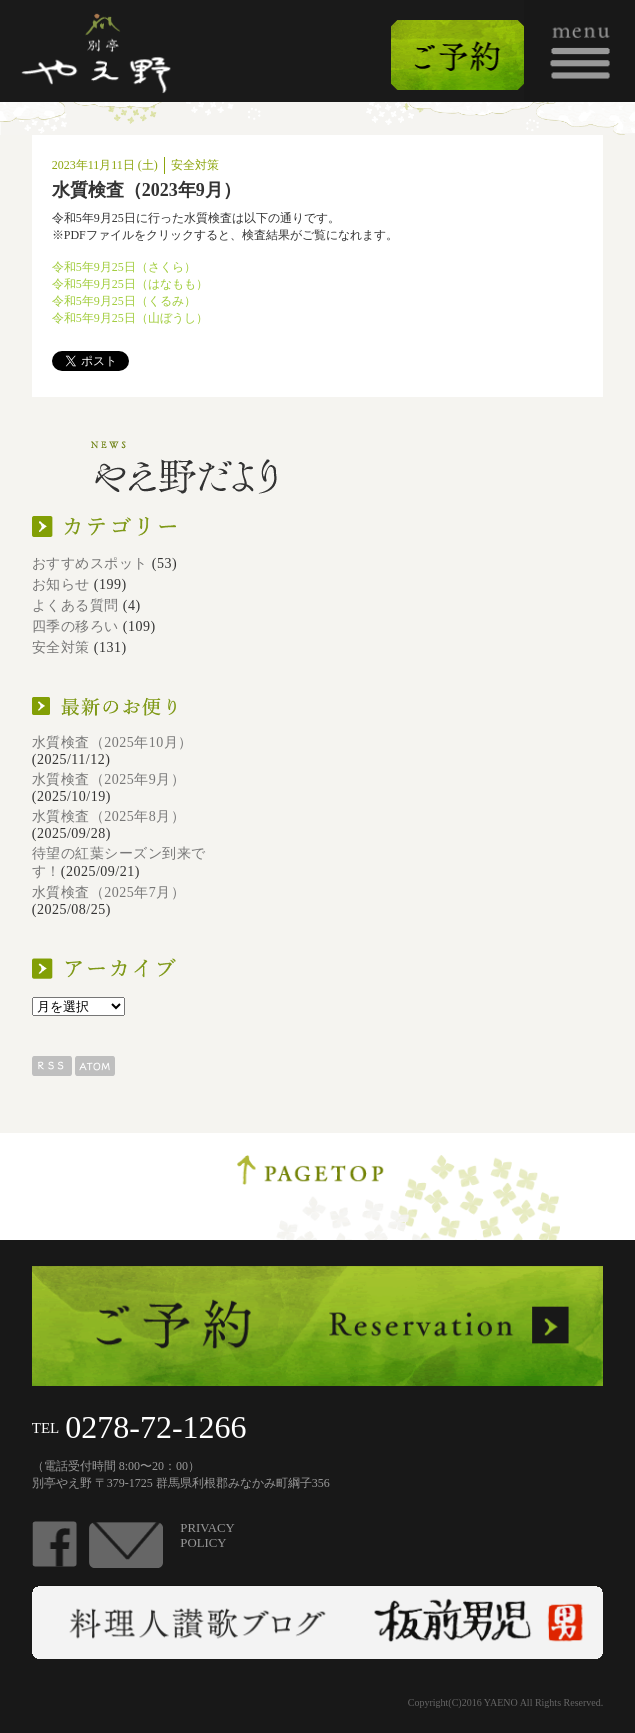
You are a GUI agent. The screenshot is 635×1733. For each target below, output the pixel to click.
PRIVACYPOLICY (207, 1535)
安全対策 (61, 647)
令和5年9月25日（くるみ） (124, 301)
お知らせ (61, 584)
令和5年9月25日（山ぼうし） (130, 318)
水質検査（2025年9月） (109, 779)
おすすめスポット (90, 563)
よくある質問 (75, 605)
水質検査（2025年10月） (112, 742)
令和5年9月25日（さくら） (124, 267)
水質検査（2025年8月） (109, 816)
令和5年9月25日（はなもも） (130, 284)
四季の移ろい (75, 626)
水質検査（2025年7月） (109, 892)
